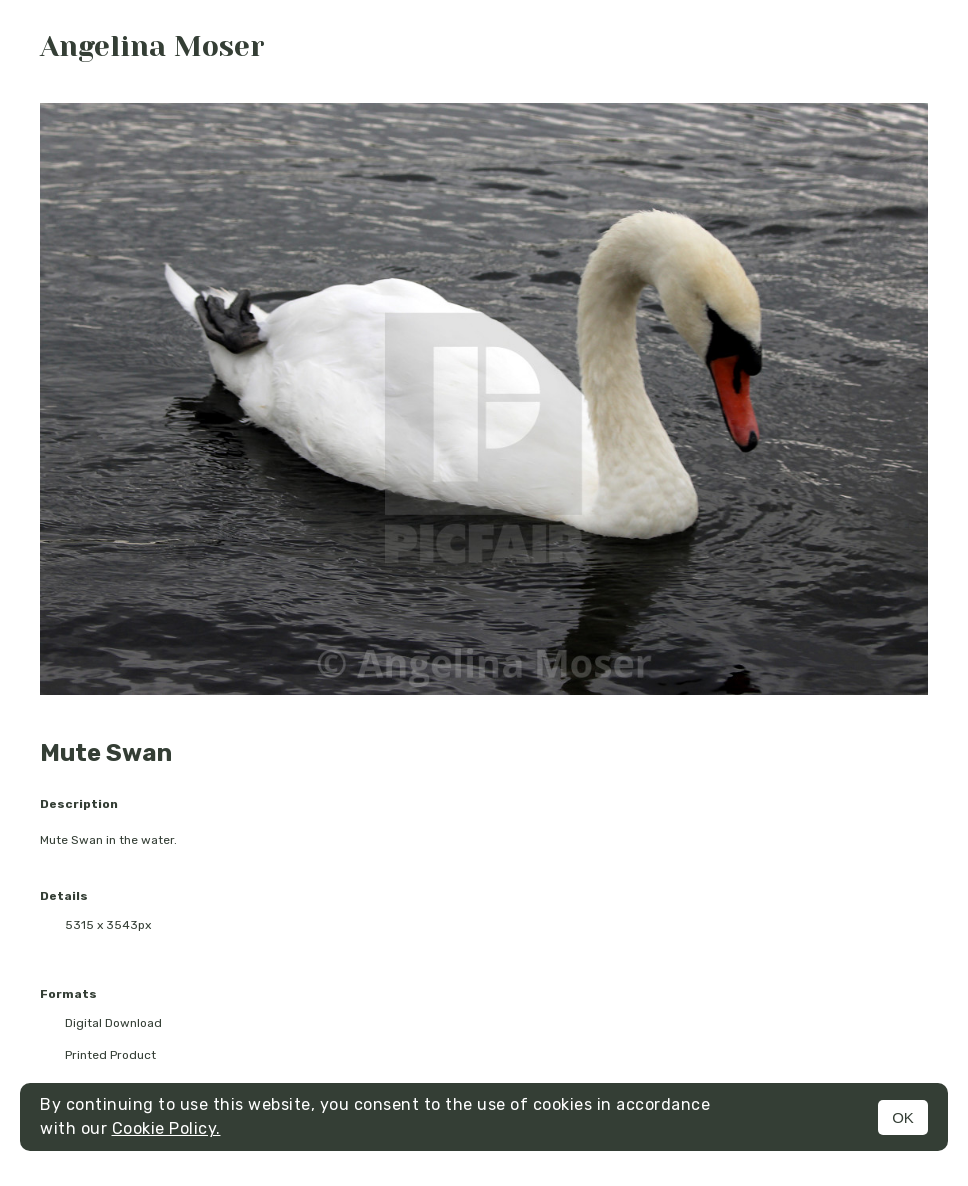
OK (903, 1117)
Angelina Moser (152, 46)
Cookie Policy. (166, 1128)
